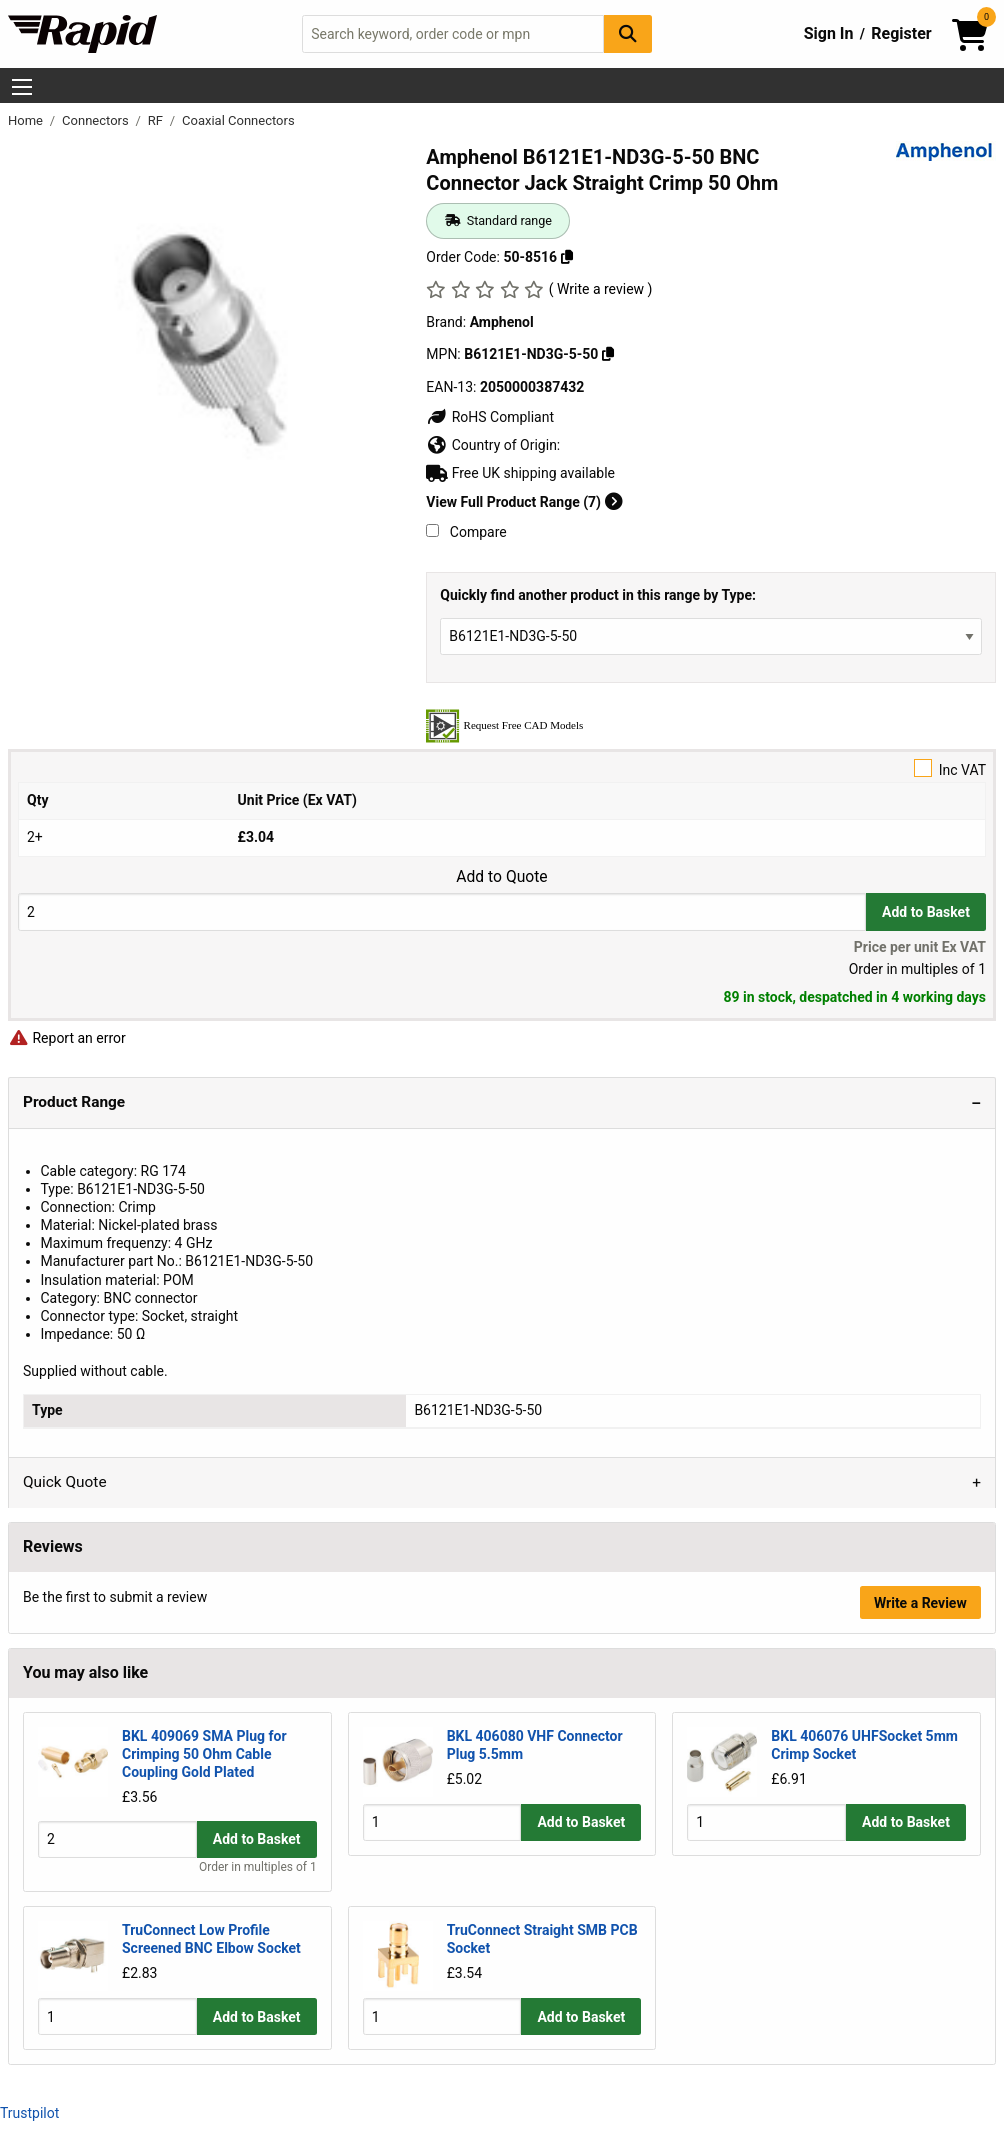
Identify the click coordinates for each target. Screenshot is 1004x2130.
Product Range (74, 1102)
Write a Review (920, 1603)
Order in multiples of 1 (258, 1867)
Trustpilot (29, 2112)
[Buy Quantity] (442, 911)
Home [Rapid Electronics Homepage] (27, 120)
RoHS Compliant (490, 417)
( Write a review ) (601, 289)
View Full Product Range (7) (524, 502)
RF (157, 120)
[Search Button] (628, 33)
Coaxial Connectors (238, 120)
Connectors (97, 120)
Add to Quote (501, 877)
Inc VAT (502, 768)
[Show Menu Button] (22, 87)
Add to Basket (926, 912)
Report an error (67, 1038)
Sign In (829, 33)
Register (901, 33)
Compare (466, 532)
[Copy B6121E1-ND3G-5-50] (608, 354)
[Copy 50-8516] (567, 257)
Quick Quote (65, 1482)
